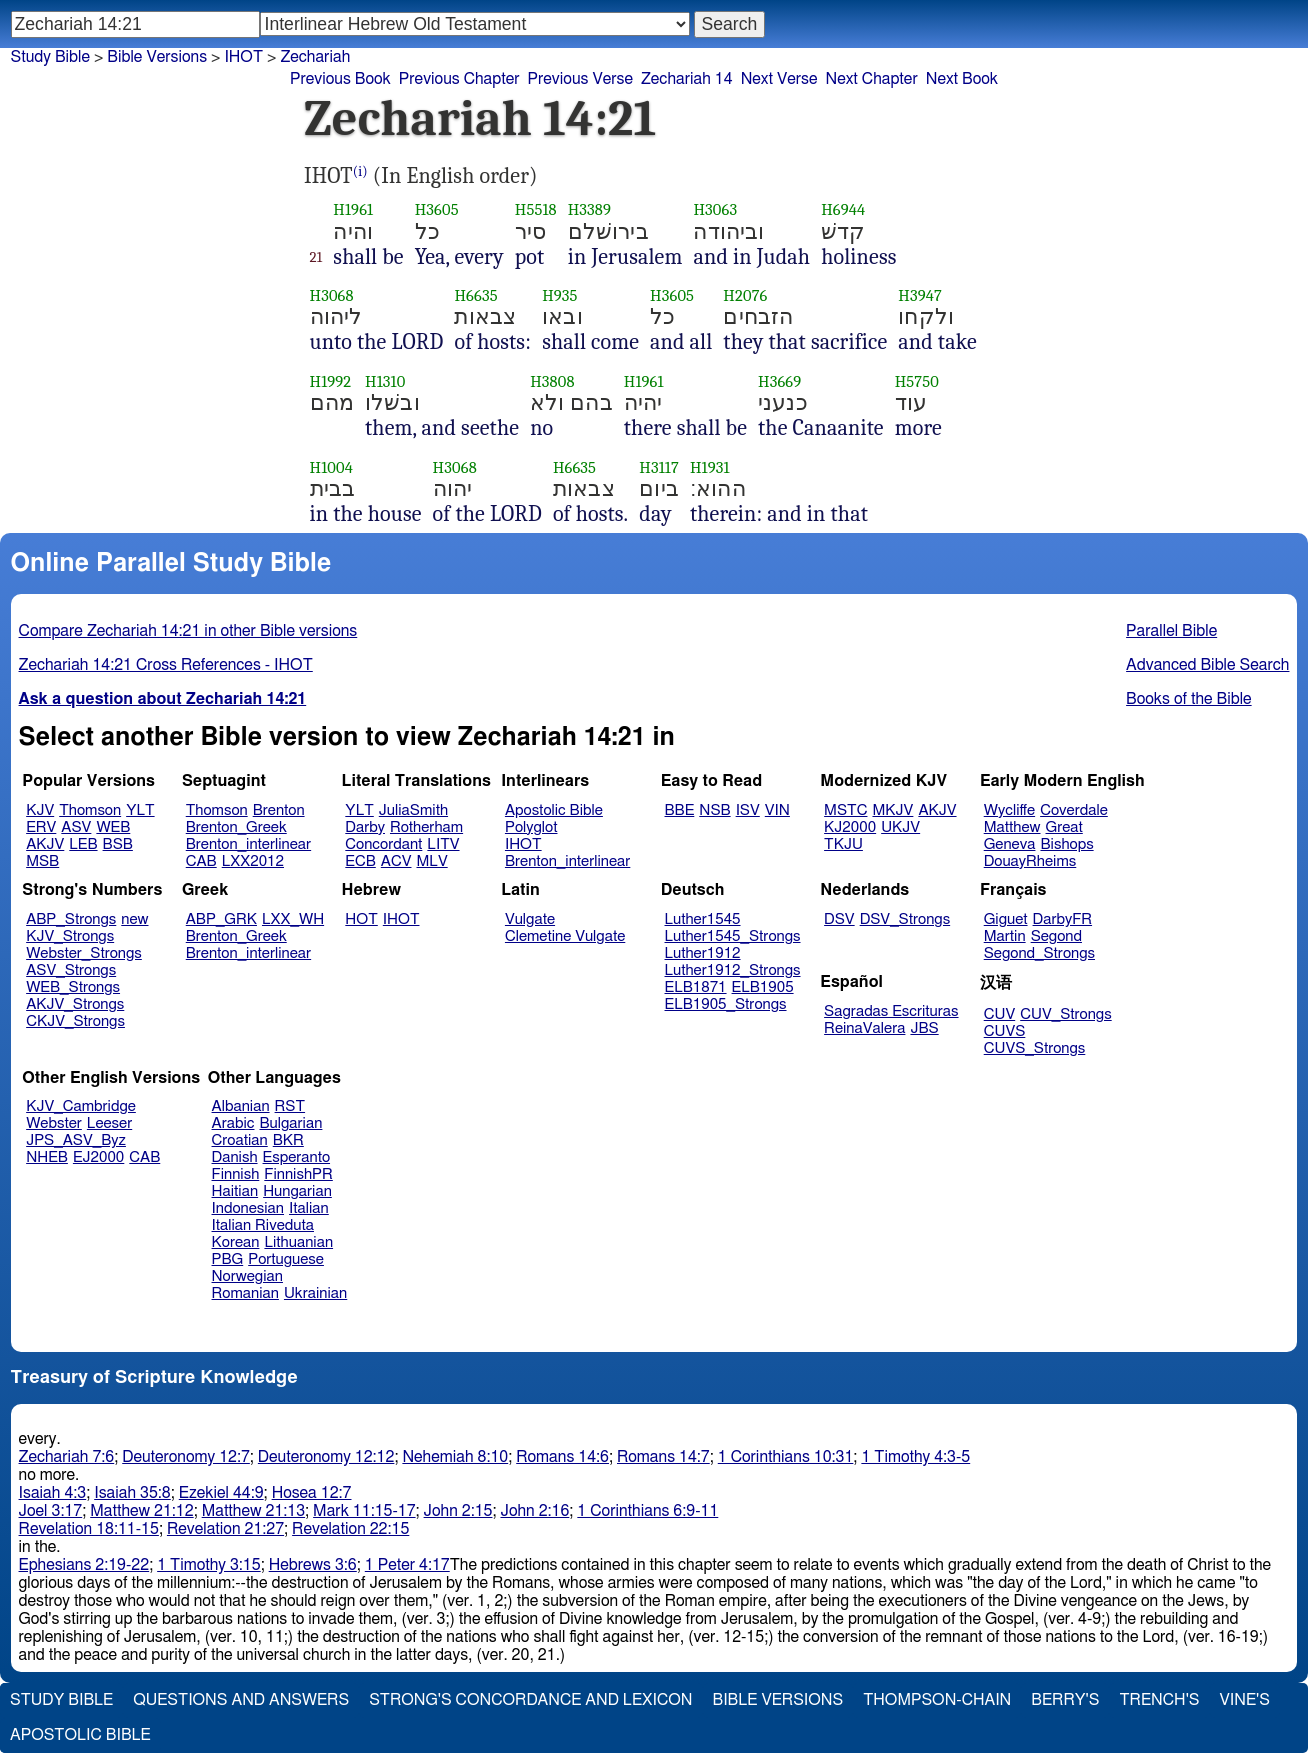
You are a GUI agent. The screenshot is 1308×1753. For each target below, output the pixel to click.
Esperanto (297, 1157)
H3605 (437, 209)
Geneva (1010, 844)
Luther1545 (703, 919)
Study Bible (50, 57)
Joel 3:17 (51, 1511)
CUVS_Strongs (1035, 1048)
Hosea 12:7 (312, 1493)
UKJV (900, 827)
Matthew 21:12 (141, 1511)
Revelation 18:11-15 (89, 1529)
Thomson (90, 810)
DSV (839, 919)
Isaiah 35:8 (132, 1493)
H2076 (745, 295)
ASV (76, 827)
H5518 (536, 209)
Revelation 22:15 (350, 1529)
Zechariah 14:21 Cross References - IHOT (166, 665)
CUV (1000, 1014)
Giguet (1006, 919)
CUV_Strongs (1065, 1014)
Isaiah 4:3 (53, 1493)
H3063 (715, 209)
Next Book (962, 79)
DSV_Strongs (905, 919)
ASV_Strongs (71, 970)
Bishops (1066, 844)
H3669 (779, 381)
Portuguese (286, 1259)
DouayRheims (1030, 861)
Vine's (1245, 1700)
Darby (365, 827)
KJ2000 (850, 827)
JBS (924, 1028)
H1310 (385, 381)
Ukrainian (315, 1293)
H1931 (710, 467)
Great (1064, 827)
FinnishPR (298, 1174)
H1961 (353, 209)
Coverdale (1074, 810)
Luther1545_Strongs (733, 936)
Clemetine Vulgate (565, 936)
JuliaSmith (413, 810)
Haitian (235, 1191)
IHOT (523, 844)
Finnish (236, 1174)
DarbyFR (1063, 919)
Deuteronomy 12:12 (326, 1457)
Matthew (1012, 827)
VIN (777, 810)
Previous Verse (580, 79)
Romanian (245, 1293)
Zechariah (315, 57)
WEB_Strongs (73, 987)
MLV (431, 861)
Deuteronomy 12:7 (186, 1457)
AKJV (45, 844)
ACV (396, 861)
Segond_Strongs (1039, 953)
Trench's (1159, 1700)
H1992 (331, 381)
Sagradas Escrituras (891, 1011)
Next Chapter (872, 79)
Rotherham (426, 827)
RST (290, 1106)
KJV (40, 810)
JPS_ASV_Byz (76, 1140)
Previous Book (340, 79)
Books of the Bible (1189, 699)
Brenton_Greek (236, 827)
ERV (41, 827)
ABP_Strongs (71, 919)
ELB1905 (763, 987)
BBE (680, 810)
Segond (1056, 936)
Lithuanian (298, 1242)
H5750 (917, 381)
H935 (559, 295)
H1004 (331, 467)
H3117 (659, 467)
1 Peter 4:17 (407, 1565)
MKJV (892, 810)
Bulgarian (290, 1123)
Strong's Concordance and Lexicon (530, 1700)
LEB (83, 844)
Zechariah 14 (687, 79)
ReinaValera (864, 1028)
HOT (361, 919)
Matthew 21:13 (253, 1511)
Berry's (1065, 1700)
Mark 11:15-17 (364, 1511)
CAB (201, 861)
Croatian (240, 1140)
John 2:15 (458, 1511)
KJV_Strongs (70, 936)
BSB (118, 844)
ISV (748, 810)
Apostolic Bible (80, 1735)
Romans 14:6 (562, 1457)
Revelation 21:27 (225, 1529)
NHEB (47, 1157)
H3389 (589, 209)
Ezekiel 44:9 (221, 1493)
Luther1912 (703, 953)
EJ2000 (98, 1157)
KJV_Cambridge (81, 1106)
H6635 (475, 295)
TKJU (843, 844)
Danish (235, 1157)
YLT (140, 810)
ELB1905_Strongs (726, 1004)
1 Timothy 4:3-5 (915, 1457)
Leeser (109, 1123)
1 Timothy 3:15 (209, 1565)
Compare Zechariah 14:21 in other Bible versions (188, 631)
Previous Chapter (459, 79)
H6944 (843, 209)
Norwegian (247, 1276)
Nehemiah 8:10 (455, 1457)
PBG (228, 1259)
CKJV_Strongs (75, 1021)
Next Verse (779, 79)
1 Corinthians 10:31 (786, 1457)
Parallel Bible (1171, 631)
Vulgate (530, 919)
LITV (443, 844)
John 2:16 (534, 1511)
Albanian (241, 1106)
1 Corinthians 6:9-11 (647, 1511)
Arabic (233, 1123)
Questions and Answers (241, 1700)
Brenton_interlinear (248, 844)
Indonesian (248, 1208)
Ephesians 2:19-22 (84, 1565)
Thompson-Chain (937, 1700)
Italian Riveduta (263, 1225)
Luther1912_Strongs (733, 970)
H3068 (332, 295)
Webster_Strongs (84, 953)
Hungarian (297, 1191)
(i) (360, 171)
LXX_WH (293, 919)
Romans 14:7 (663, 1457)
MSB (42, 861)
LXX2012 (253, 861)
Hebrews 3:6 (313, 1565)
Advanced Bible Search (1207, 665)
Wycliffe (1009, 810)
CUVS (1005, 1031)
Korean (236, 1242)
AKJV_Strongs (75, 1004)
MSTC (845, 810)
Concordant (383, 844)
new (134, 919)
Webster (54, 1123)
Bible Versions (157, 57)
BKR (288, 1140)
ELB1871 (696, 987)
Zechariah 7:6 (67, 1457)
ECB (360, 861)
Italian (309, 1208)
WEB (113, 827)
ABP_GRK (221, 919)
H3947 (920, 295)
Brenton (279, 810)
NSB (714, 810)
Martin (1005, 936)
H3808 (552, 381)
